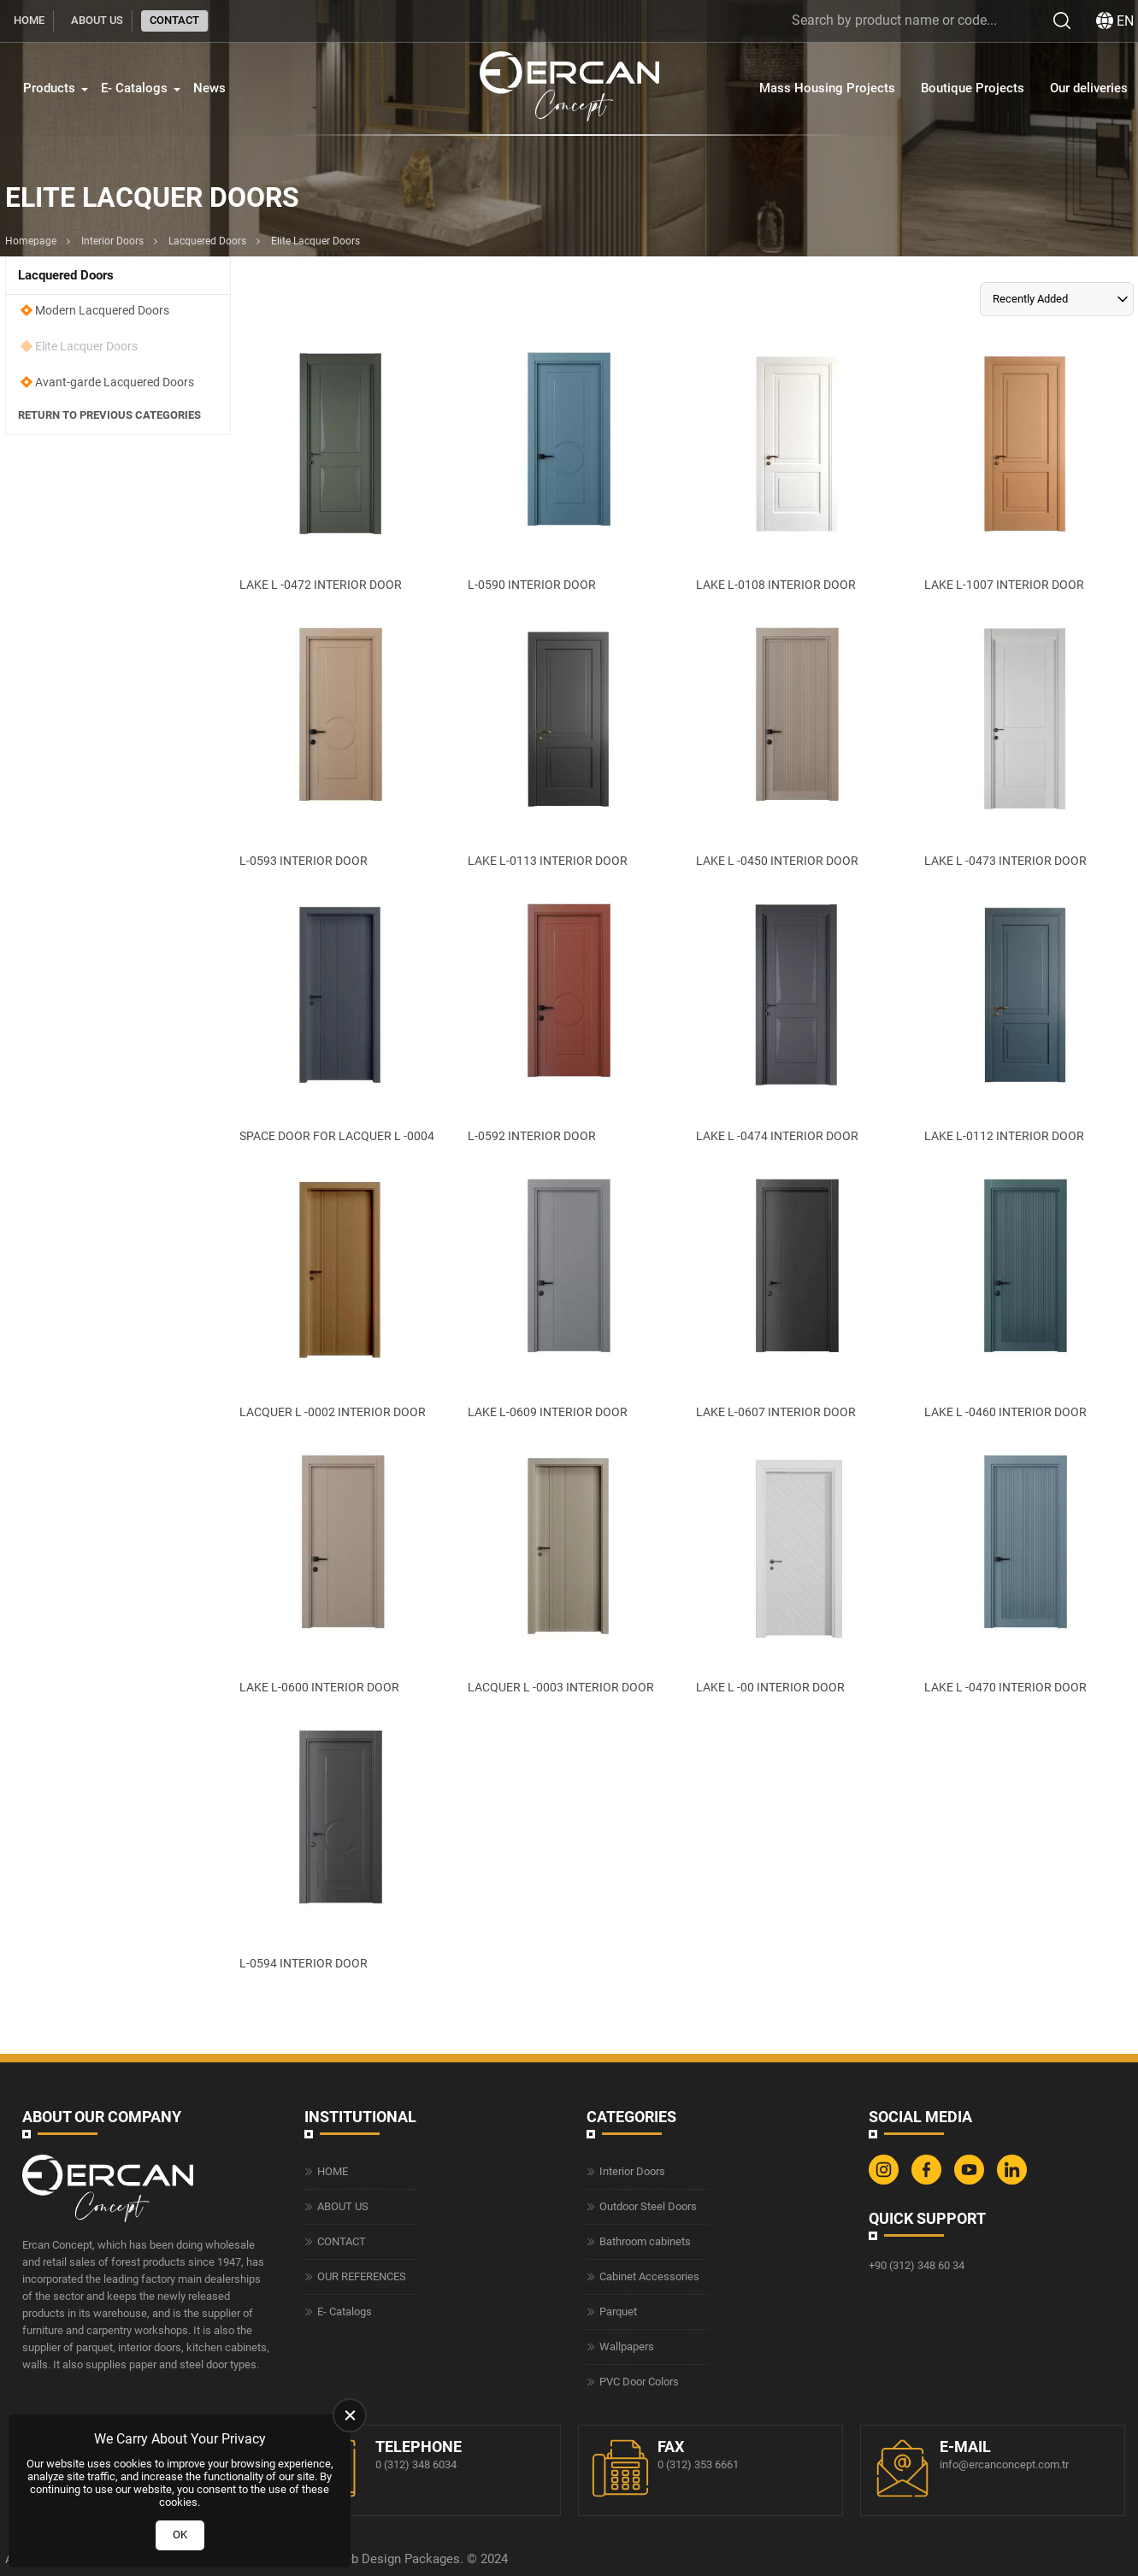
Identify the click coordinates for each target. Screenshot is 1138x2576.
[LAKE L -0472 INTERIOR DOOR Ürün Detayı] (340, 467)
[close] (350, 2415)
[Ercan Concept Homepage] (569, 88)
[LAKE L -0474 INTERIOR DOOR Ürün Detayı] (796, 1018)
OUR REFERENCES (361, 2276)
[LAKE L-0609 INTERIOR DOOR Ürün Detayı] (568, 1294)
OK (180, 2534)
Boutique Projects (972, 88)
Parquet (618, 2311)
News (209, 88)
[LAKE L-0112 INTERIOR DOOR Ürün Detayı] (1025, 1018)
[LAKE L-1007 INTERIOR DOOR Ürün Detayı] (1025, 467)
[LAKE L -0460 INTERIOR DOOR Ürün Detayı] (1025, 1294)
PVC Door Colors (639, 2381)
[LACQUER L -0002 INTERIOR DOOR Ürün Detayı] (340, 1294)
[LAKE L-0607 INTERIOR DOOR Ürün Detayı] (796, 1294)
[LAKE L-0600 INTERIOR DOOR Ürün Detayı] (340, 1570)
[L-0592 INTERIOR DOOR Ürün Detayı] (568, 1018)
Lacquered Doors (207, 241)
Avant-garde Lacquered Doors (114, 382)
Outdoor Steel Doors (648, 2206)
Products (49, 88)
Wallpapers (626, 2346)
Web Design (367, 2559)
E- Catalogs (134, 88)
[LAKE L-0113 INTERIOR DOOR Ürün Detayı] (568, 742)
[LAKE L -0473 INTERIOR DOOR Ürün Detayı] (1025, 742)
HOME (29, 20)
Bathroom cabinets (645, 2241)
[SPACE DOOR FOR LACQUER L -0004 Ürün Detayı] (340, 1018)
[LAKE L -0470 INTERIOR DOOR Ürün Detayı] (1025, 1570)
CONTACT (174, 20)
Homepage (30, 241)
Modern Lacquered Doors (102, 310)
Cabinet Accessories (649, 2276)
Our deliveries (1089, 88)
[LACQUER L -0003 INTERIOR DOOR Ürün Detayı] (568, 1570)
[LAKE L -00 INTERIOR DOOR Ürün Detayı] (796, 1570)
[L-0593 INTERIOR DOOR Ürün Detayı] (340, 742)
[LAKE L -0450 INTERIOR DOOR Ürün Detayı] (796, 742)
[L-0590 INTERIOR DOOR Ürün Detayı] (568, 467)
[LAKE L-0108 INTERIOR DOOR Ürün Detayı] (796, 467)
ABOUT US (97, 20)
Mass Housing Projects (827, 88)
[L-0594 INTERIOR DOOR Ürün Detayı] (340, 1845)
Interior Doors (112, 241)
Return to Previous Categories (109, 415)
